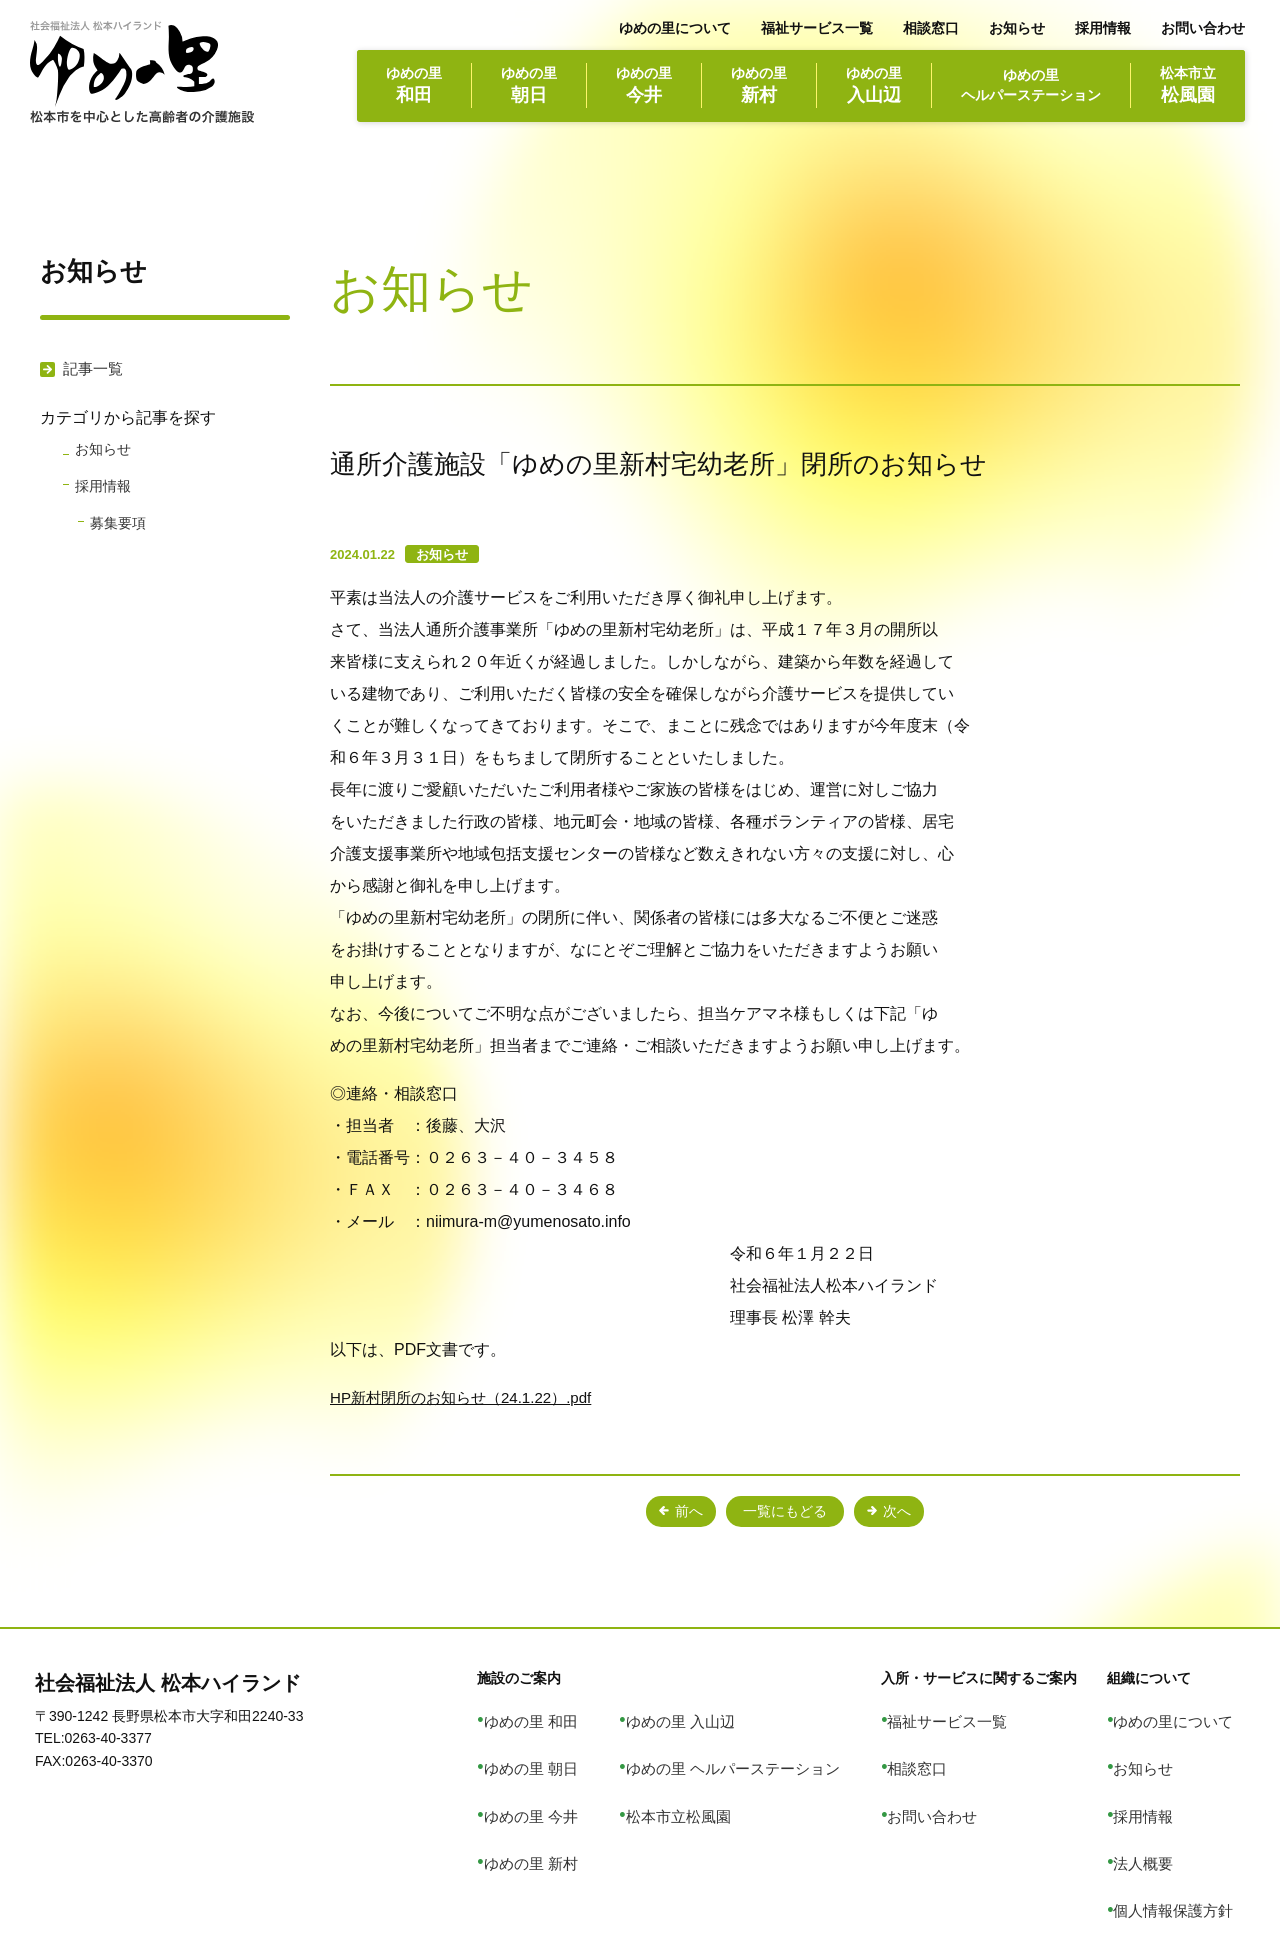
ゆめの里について (675, 28)
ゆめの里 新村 (573, 1795)
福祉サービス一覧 (817, 28)
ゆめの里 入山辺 (713, 1712)
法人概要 (1161, 1795)
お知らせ (1017, 28)
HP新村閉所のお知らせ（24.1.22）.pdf (469, 1397)
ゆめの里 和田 (573, 1712)
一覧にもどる (785, 1511)
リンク (1154, 1850)
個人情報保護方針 (1189, 1823)
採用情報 (1103, 28)
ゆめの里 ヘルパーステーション (762, 1740)
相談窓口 (931, 28)
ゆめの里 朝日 (573, 1740)
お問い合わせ (1203, 28)
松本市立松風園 (711, 1768)
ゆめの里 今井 (573, 1768)
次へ (913, 1511)
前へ (657, 1511)
